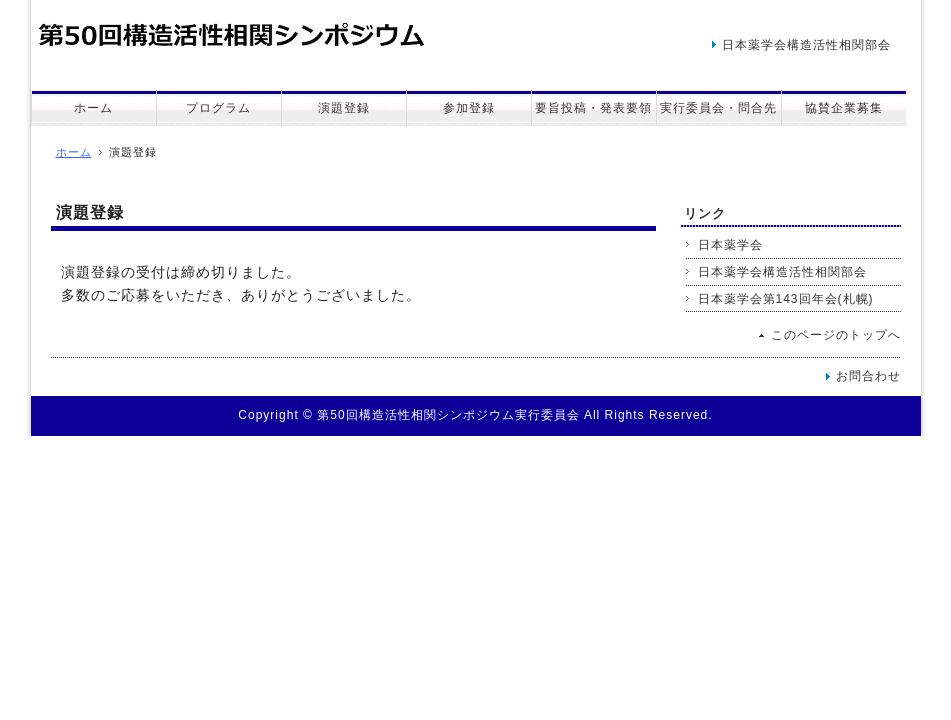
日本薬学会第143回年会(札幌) (786, 299)
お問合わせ (868, 376)
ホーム (93, 108)
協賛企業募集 (844, 108)
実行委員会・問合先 (718, 108)
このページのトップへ (836, 335)
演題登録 (344, 108)
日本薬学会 (730, 245)
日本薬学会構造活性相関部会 (806, 45)
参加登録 (469, 108)
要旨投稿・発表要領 (593, 108)
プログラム (218, 108)
